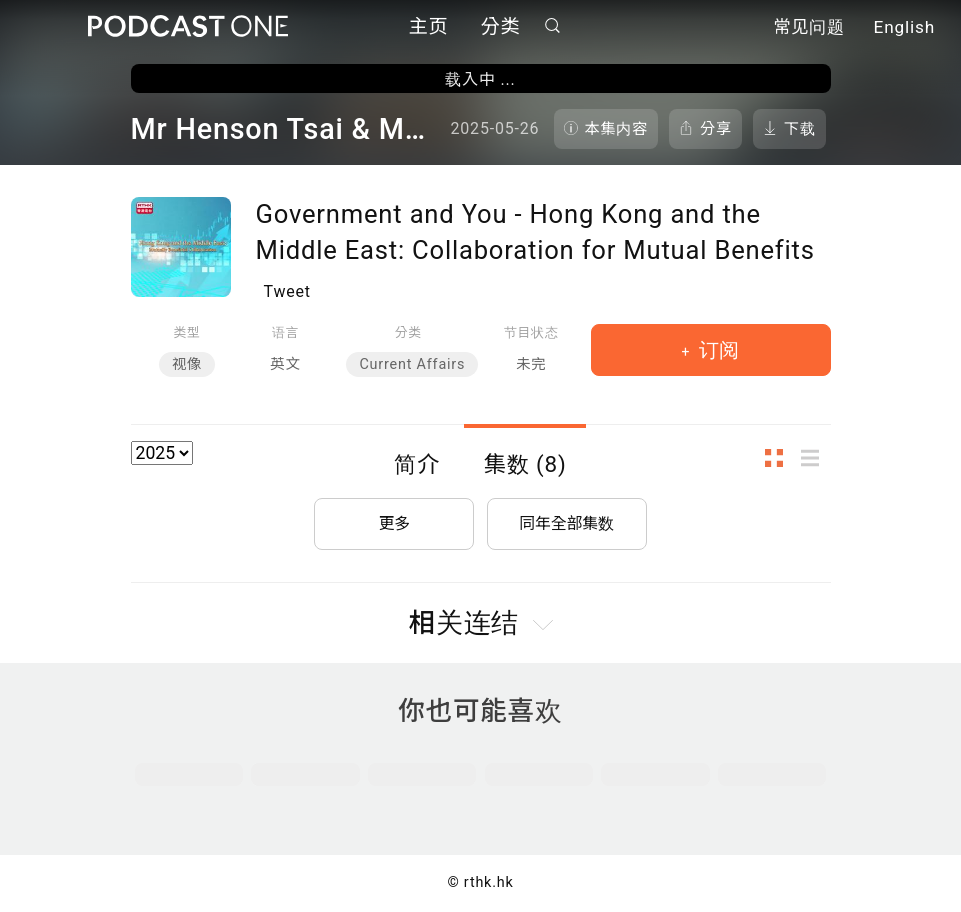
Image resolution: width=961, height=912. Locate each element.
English (904, 28)
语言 (285, 332)
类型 (187, 332)
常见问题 (809, 28)
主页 (429, 27)
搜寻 (552, 26)
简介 (417, 464)
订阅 (716, 350)
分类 (501, 27)
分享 (716, 129)
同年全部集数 (567, 522)
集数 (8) (525, 464)
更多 (394, 522)
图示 (780, 458)
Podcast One (188, 26)
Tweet (287, 291)
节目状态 (531, 332)
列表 (816, 458)
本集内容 (617, 129)
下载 (800, 129)
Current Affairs (412, 364)
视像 (187, 364)
